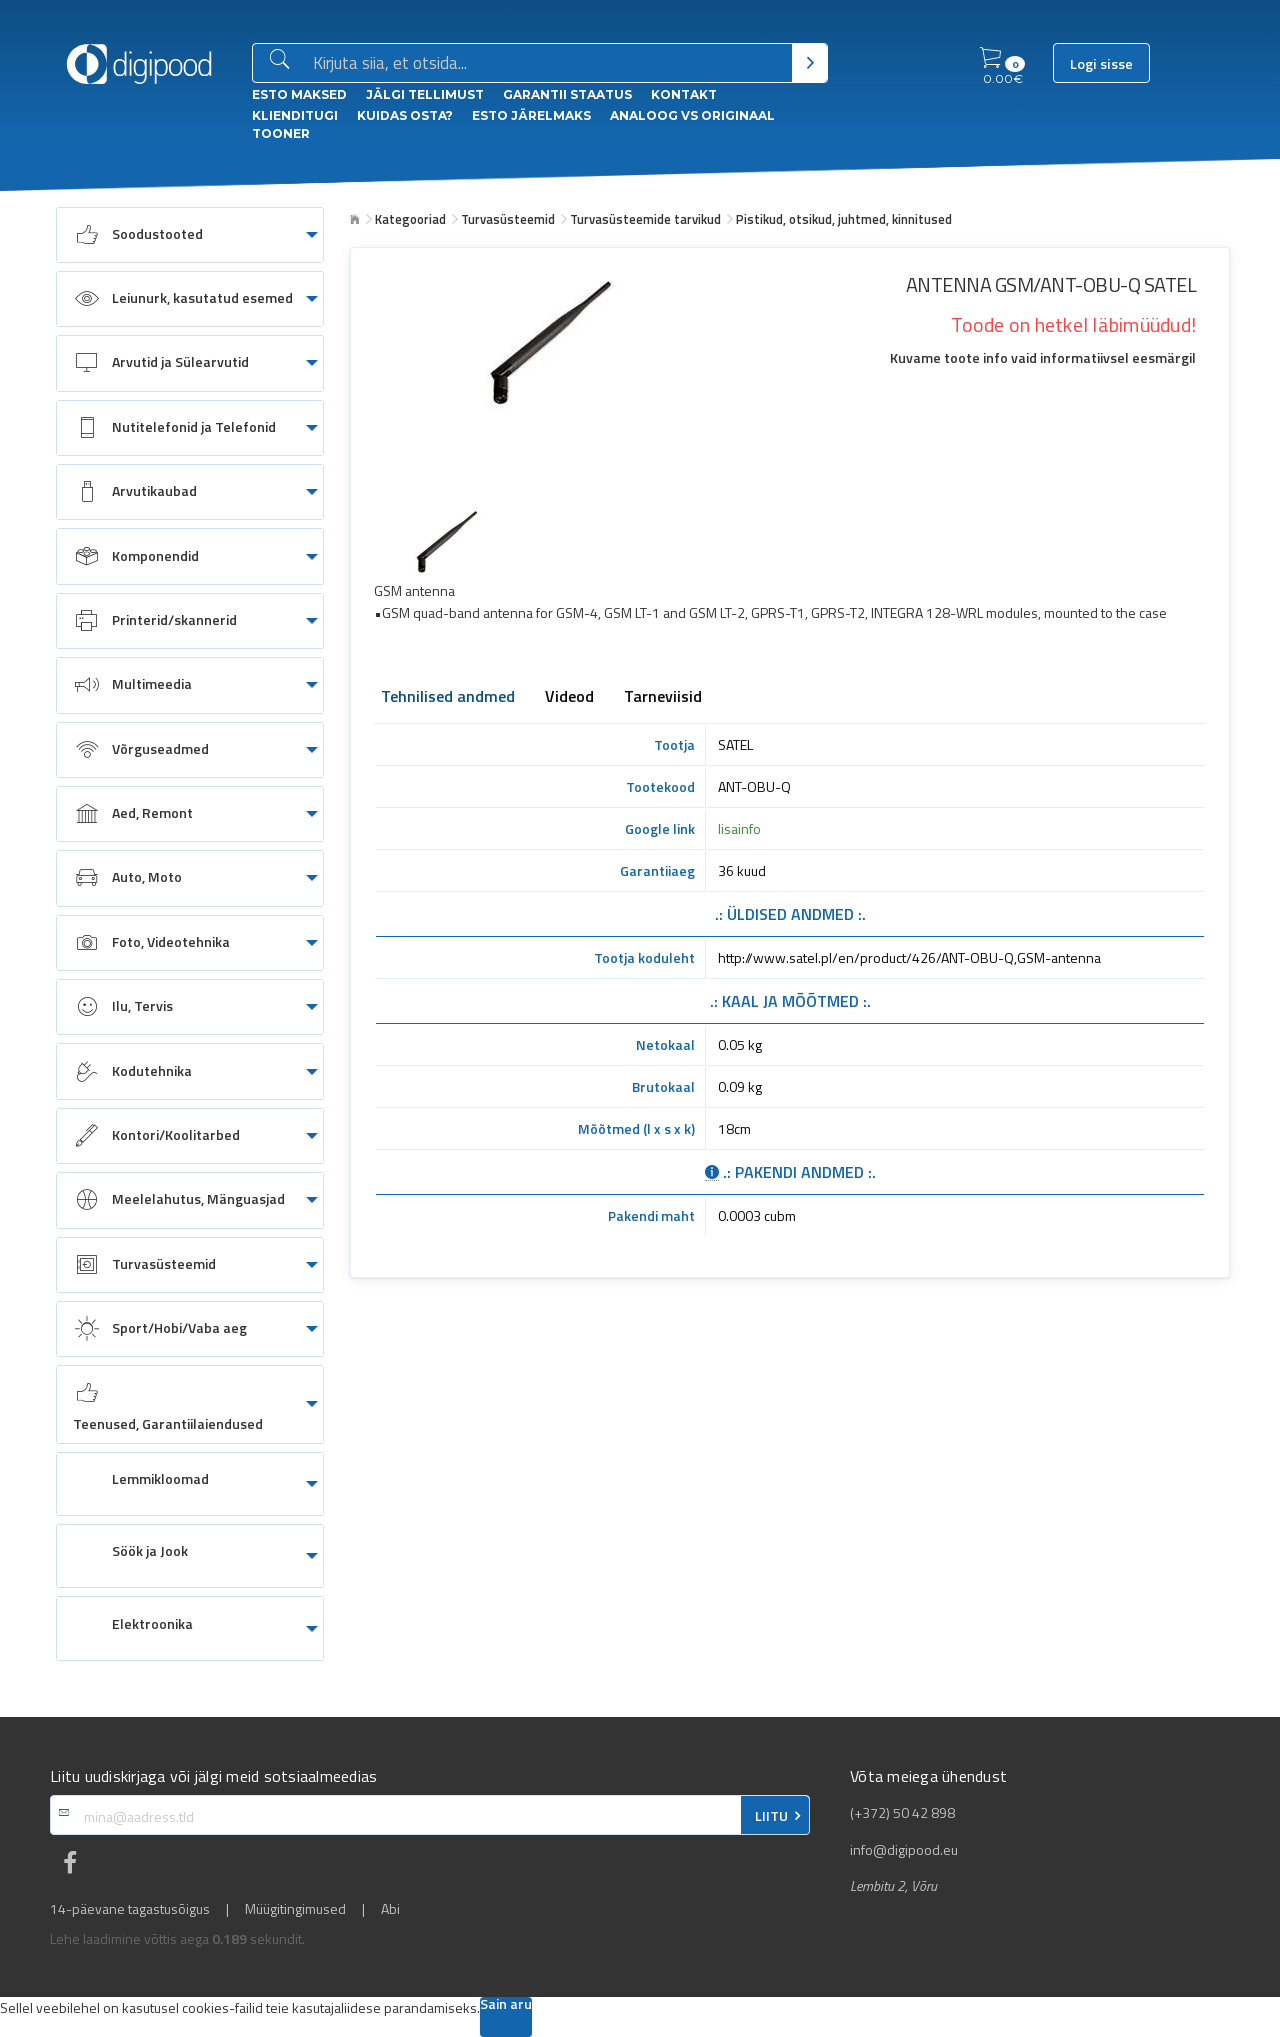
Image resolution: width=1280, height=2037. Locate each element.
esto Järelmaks (531, 115)
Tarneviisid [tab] (663, 698)
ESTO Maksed (299, 94)
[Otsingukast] (548, 64)
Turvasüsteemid (508, 219)
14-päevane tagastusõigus (130, 1909)
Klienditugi (295, 115)
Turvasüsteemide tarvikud (645, 219)
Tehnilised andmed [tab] (448, 698)
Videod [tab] (569, 698)
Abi (390, 1909)
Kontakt (684, 94)
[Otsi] (809, 63)
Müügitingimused (295, 1909)
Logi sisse (1101, 64)
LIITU (771, 1816)
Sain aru (506, 2005)
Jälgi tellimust (425, 94)
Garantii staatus (567, 94)
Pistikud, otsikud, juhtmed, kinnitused (844, 219)
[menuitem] (190, 235)
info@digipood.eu (904, 1850)
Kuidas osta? (405, 115)
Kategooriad (410, 219)
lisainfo (739, 828)
